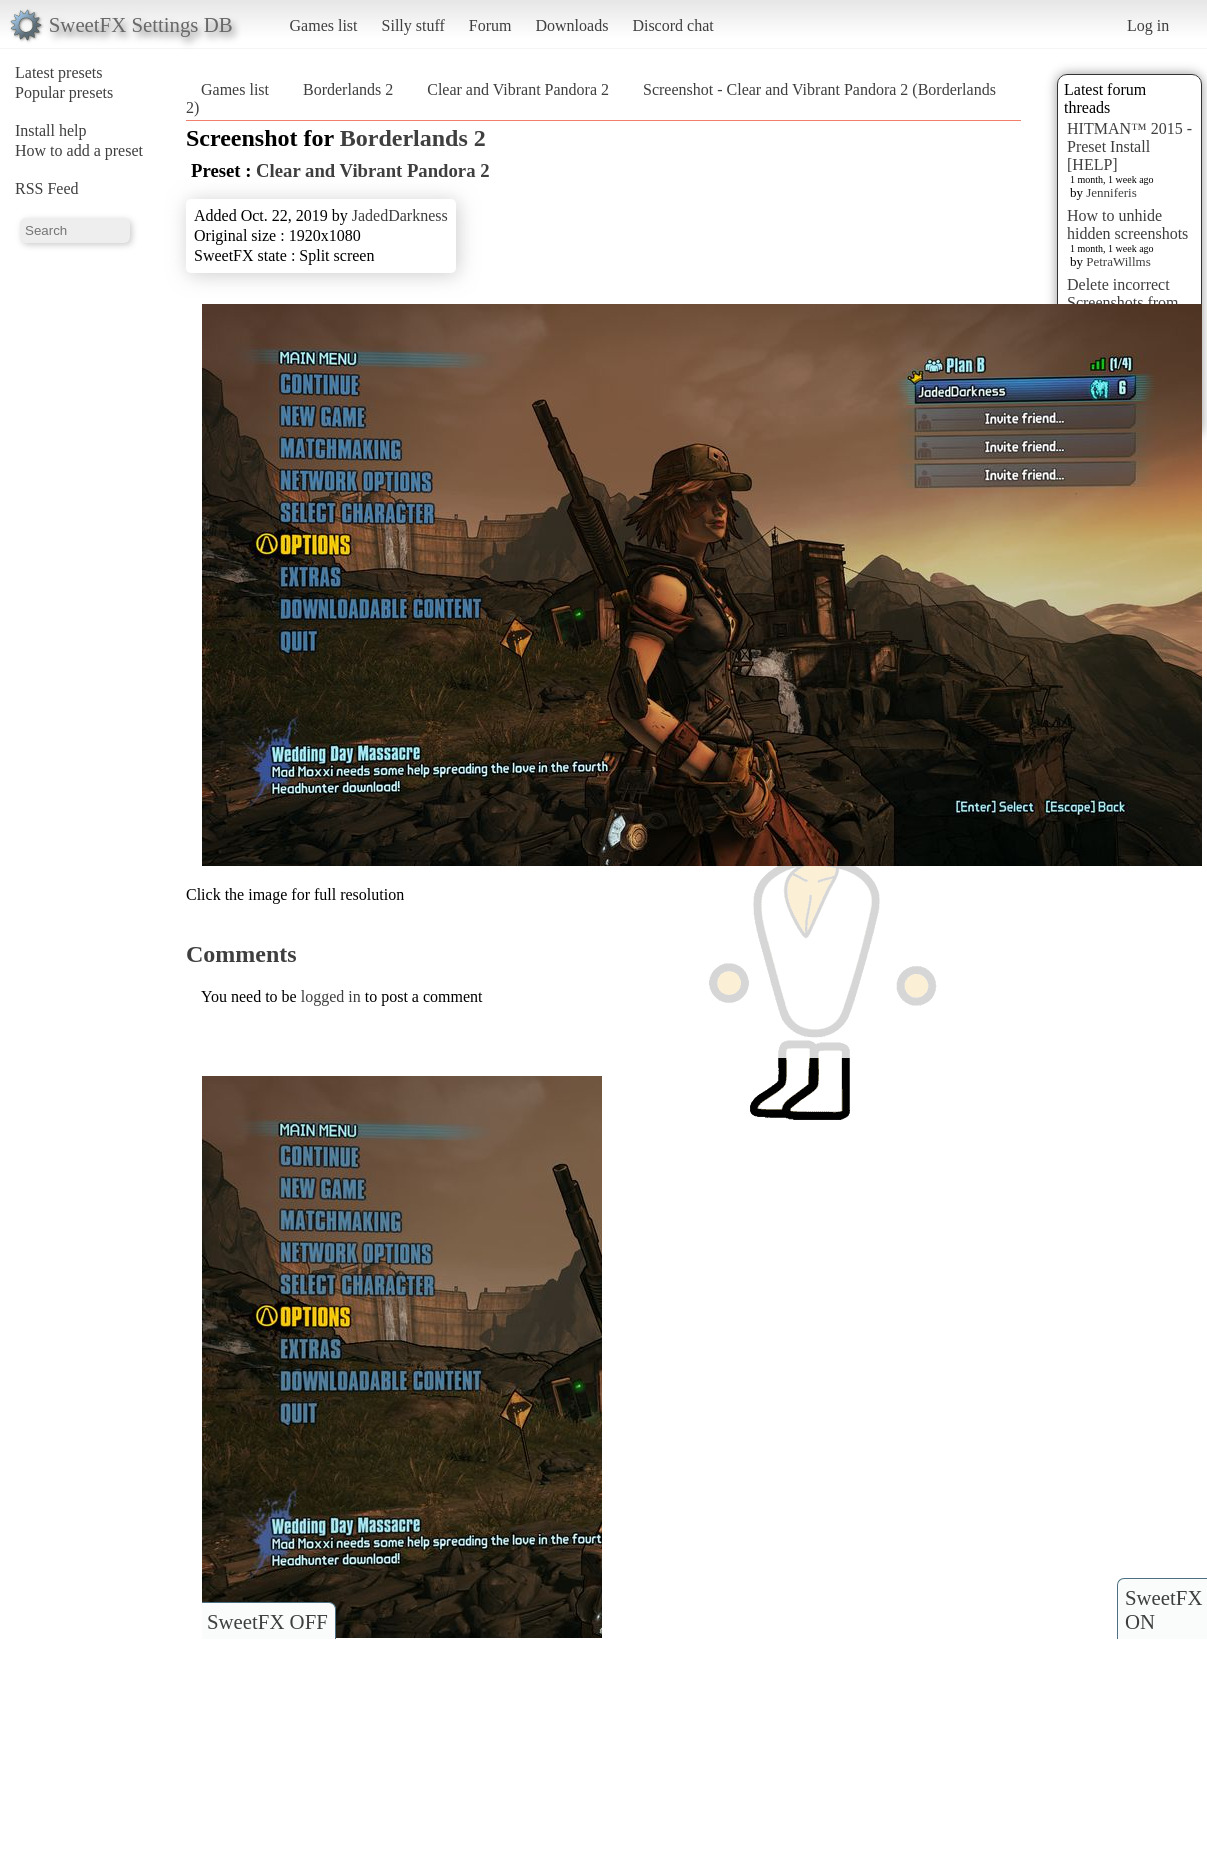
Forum (490, 25)
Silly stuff (413, 25)
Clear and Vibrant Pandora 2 (518, 89)
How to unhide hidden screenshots (1127, 224)
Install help (51, 130)
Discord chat (672, 25)
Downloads (571, 25)
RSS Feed (47, 188)
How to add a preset (79, 150)
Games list (324, 25)
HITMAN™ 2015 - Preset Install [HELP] (1129, 146)
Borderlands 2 (348, 89)
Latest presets (59, 72)
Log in (1148, 25)
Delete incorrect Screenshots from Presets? (1123, 302)
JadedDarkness (400, 215)
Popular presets (64, 92)
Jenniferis (1111, 192)
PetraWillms (1118, 261)
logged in (331, 996)
